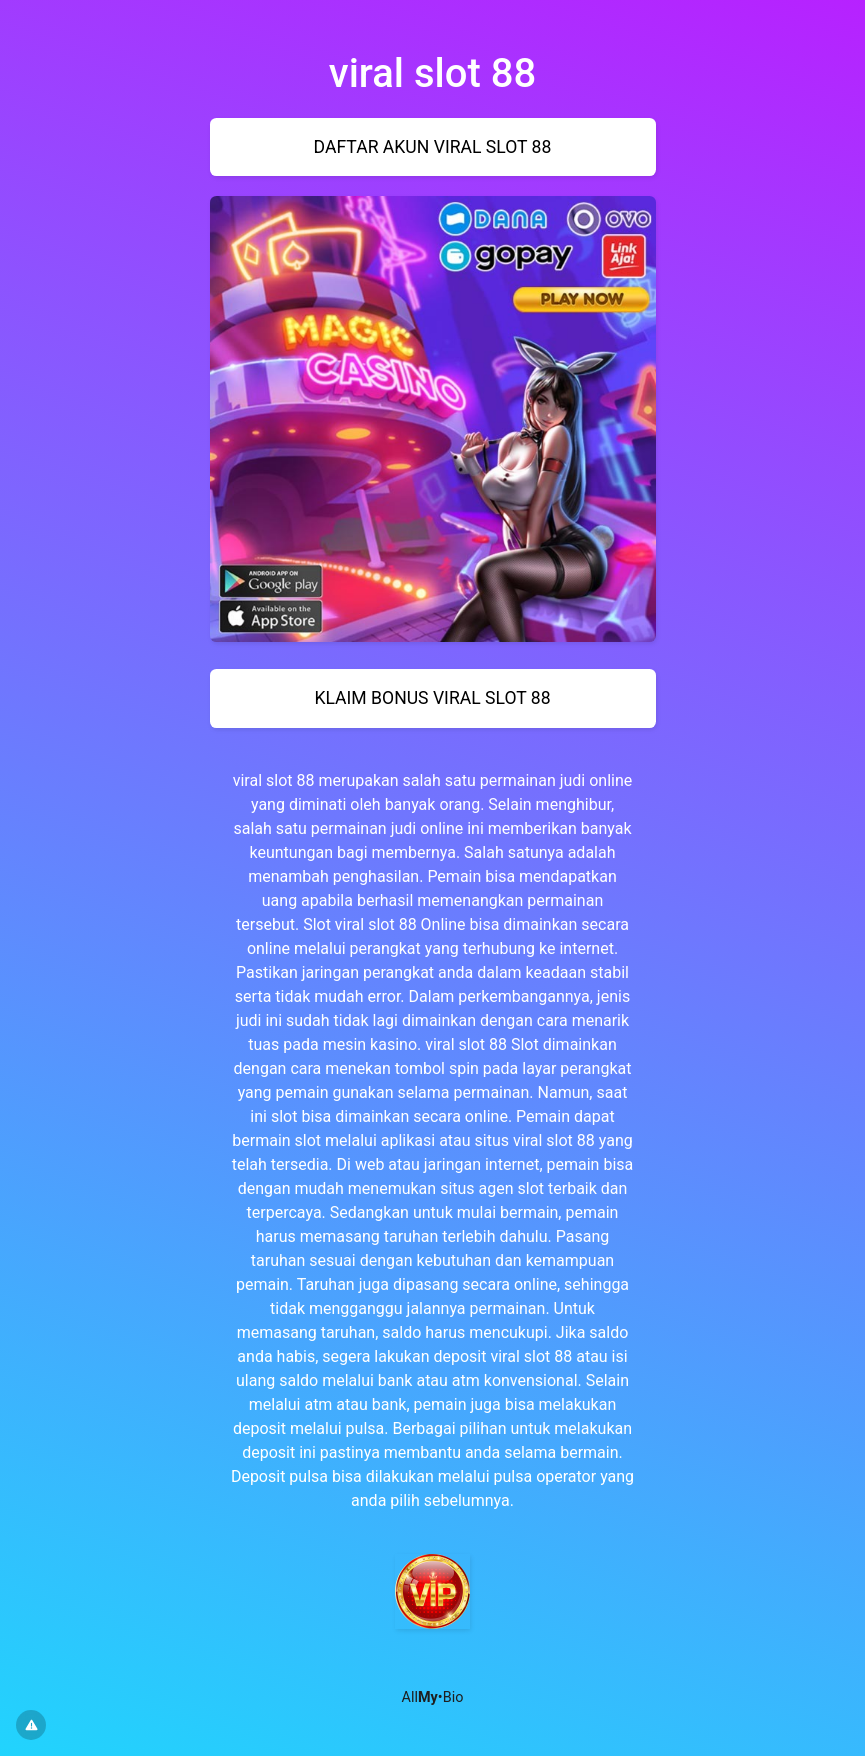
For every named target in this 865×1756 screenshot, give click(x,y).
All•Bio (433, 1697)
